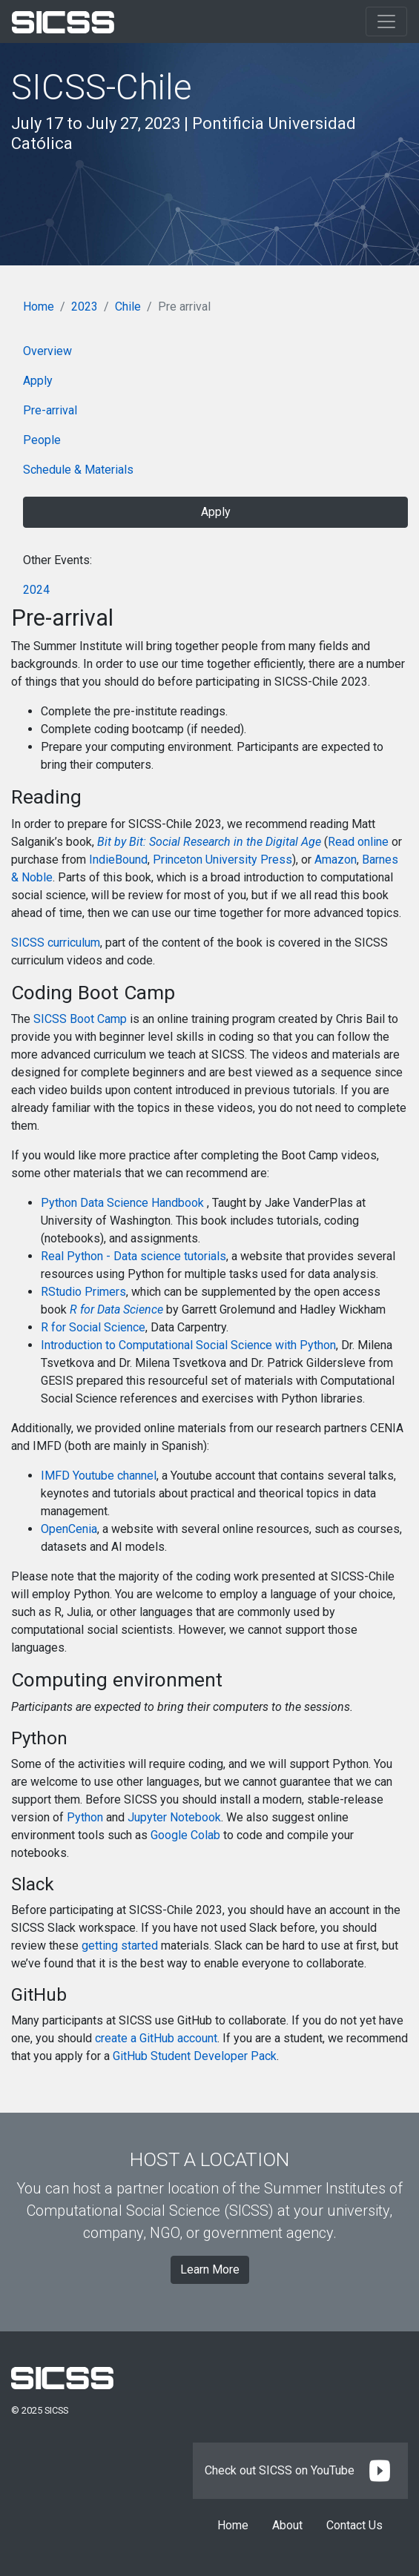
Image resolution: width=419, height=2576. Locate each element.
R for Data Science (116, 1309)
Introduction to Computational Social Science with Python (188, 1345)
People (42, 440)
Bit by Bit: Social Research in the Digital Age (209, 842)
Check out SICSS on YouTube (300, 2470)
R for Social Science (93, 1327)
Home (38, 306)
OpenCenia (69, 1529)
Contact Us (354, 2525)
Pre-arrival (50, 410)
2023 (84, 306)
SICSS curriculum (55, 943)
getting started (120, 1945)
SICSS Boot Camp (80, 1019)
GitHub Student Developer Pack (195, 2056)
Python (85, 1817)
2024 (36, 590)
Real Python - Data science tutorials (133, 1256)
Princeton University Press (222, 859)
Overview (47, 351)
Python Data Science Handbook (124, 1203)
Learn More (210, 2269)
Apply (38, 381)
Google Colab (185, 1835)
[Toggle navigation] (386, 21)
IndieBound (118, 859)
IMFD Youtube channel (98, 1476)
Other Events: (57, 560)
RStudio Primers (83, 1292)
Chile (128, 306)
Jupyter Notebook (174, 1817)
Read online (358, 842)
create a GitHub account (156, 2038)
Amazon (335, 859)
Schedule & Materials (78, 470)
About (287, 2525)
